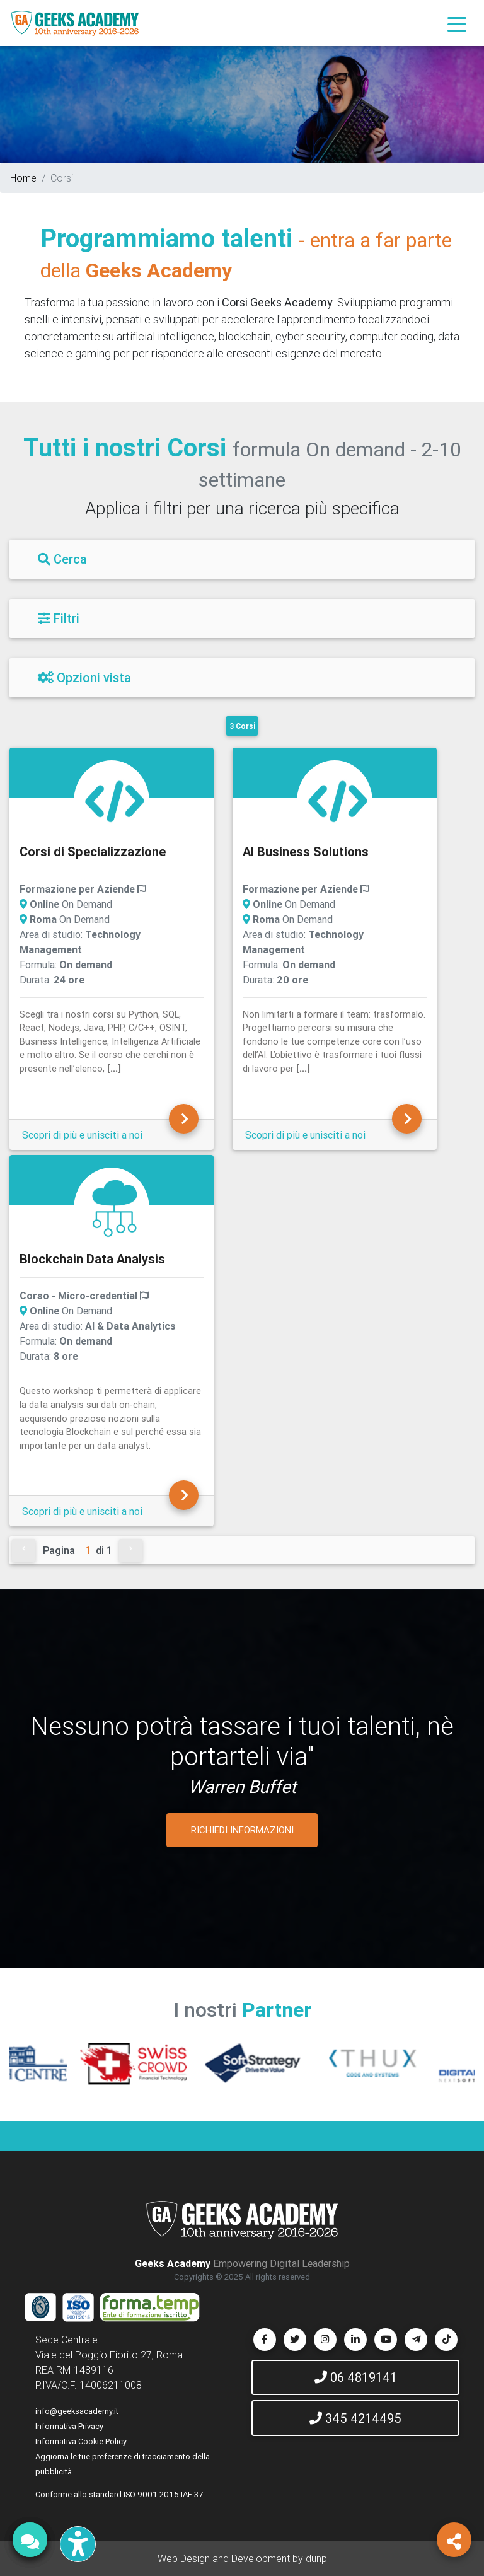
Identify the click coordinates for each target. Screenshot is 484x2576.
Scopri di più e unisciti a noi (82, 1134)
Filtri (58, 618)
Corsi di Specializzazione (93, 851)
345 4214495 (355, 2418)
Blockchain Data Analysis (92, 1259)
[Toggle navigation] (457, 23)
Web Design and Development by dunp (242, 2558)
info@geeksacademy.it (76, 2411)
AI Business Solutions (306, 851)
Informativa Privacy (69, 2426)
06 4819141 (355, 2377)
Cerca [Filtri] (62, 559)
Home (23, 177)
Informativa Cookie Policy (81, 2441)
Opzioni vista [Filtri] (84, 677)
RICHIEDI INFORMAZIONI (242, 1830)
